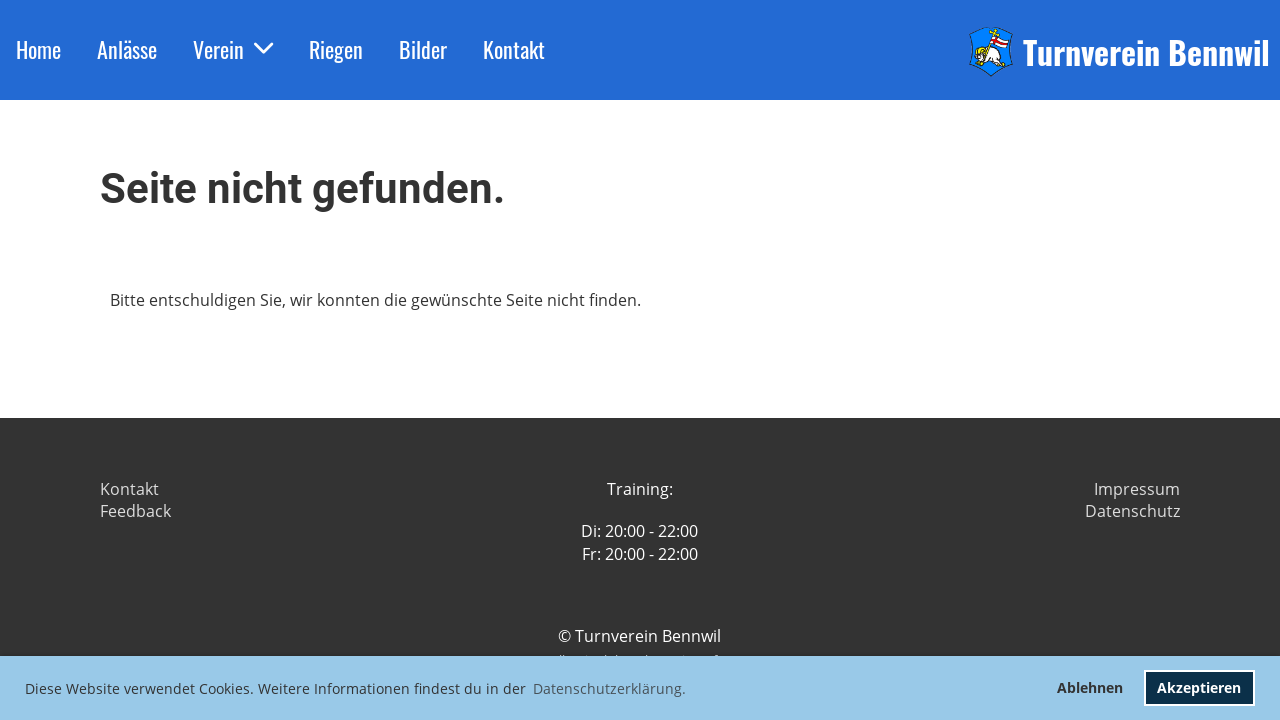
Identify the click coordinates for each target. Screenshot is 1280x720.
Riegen (336, 49)
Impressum (1137, 489)
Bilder (423, 49)
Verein (233, 49)
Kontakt (514, 49)
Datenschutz (1132, 511)
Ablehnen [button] (1090, 687)
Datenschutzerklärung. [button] (609, 688)
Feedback (135, 511)
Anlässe (127, 49)
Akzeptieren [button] (1199, 687)
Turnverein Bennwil (1146, 52)
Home (38, 49)
